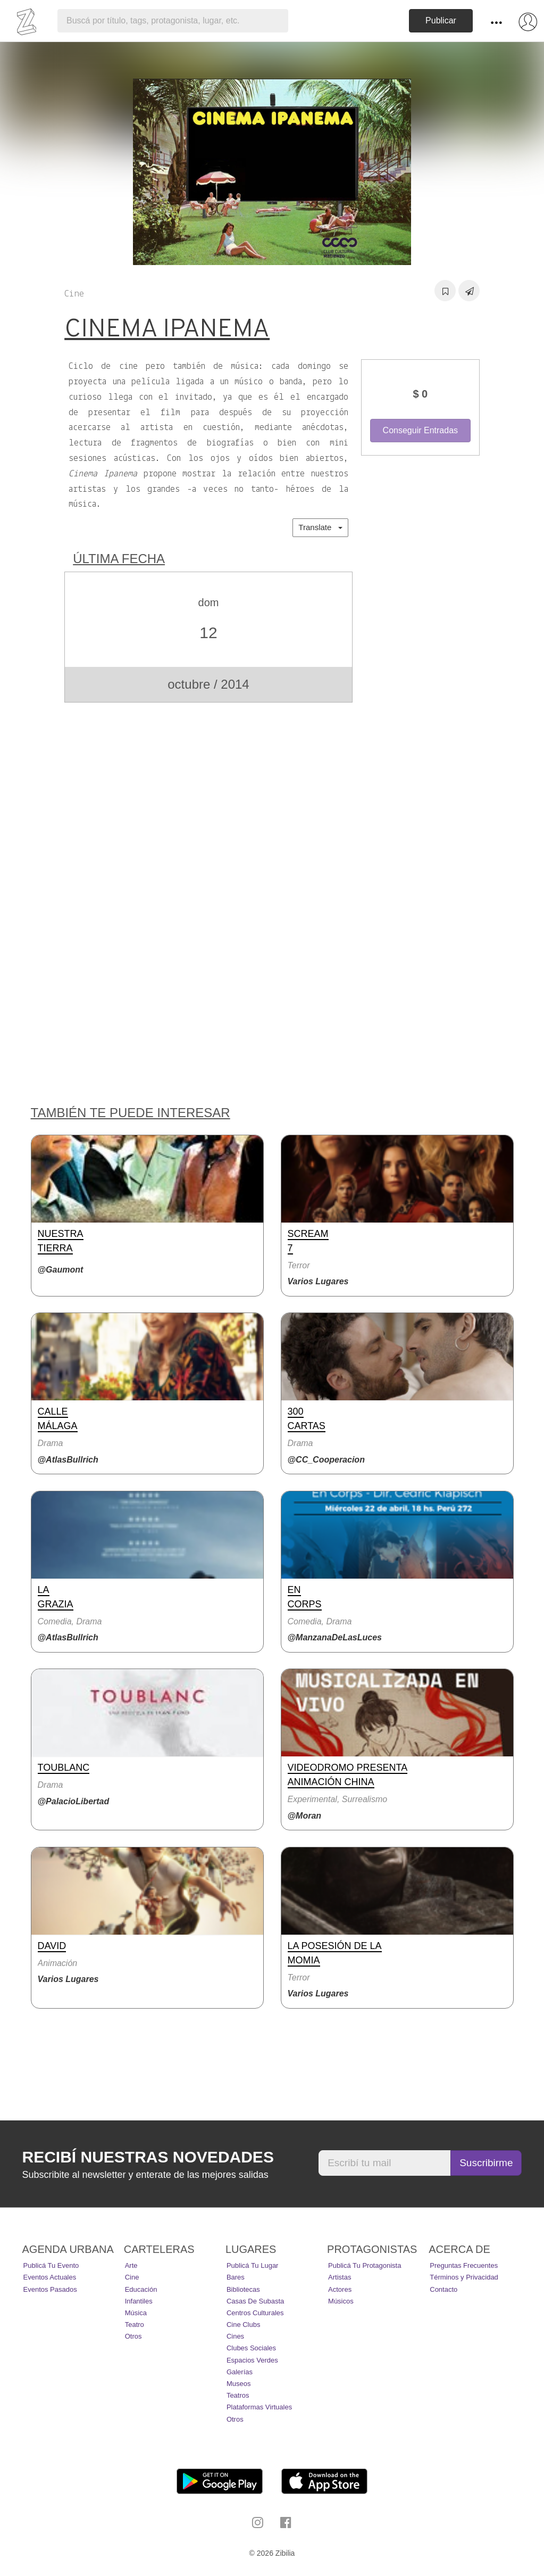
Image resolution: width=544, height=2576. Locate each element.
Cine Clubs (244, 2325)
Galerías (240, 2372)
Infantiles (139, 2301)
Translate (320, 527)
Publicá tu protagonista (364, 2265)
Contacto (443, 2289)
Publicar (440, 20)
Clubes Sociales (251, 2348)
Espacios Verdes (252, 2360)
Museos (239, 2384)
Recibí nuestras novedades (148, 2157)
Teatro (134, 2325)
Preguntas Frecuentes (464, 2265)
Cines (235, 2336)
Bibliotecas (243, 2289)
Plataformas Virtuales (259, 2407)
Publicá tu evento (51, 2265)
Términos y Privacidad (464, 2277)
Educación (141, 2289)
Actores (339, 2289)
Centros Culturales (255, 2313)
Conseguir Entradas (420, 430)
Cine (132, 2277)
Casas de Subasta (255, 2301)
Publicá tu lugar (253, 2265)
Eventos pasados (50, 2289)
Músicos (341, 2301)
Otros (133, 2336)
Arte (131, 2265)
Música (136, 2313)
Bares (236, 2277)
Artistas (339, 2277)
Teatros (238, 2395)
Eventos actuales (50, 2277)
